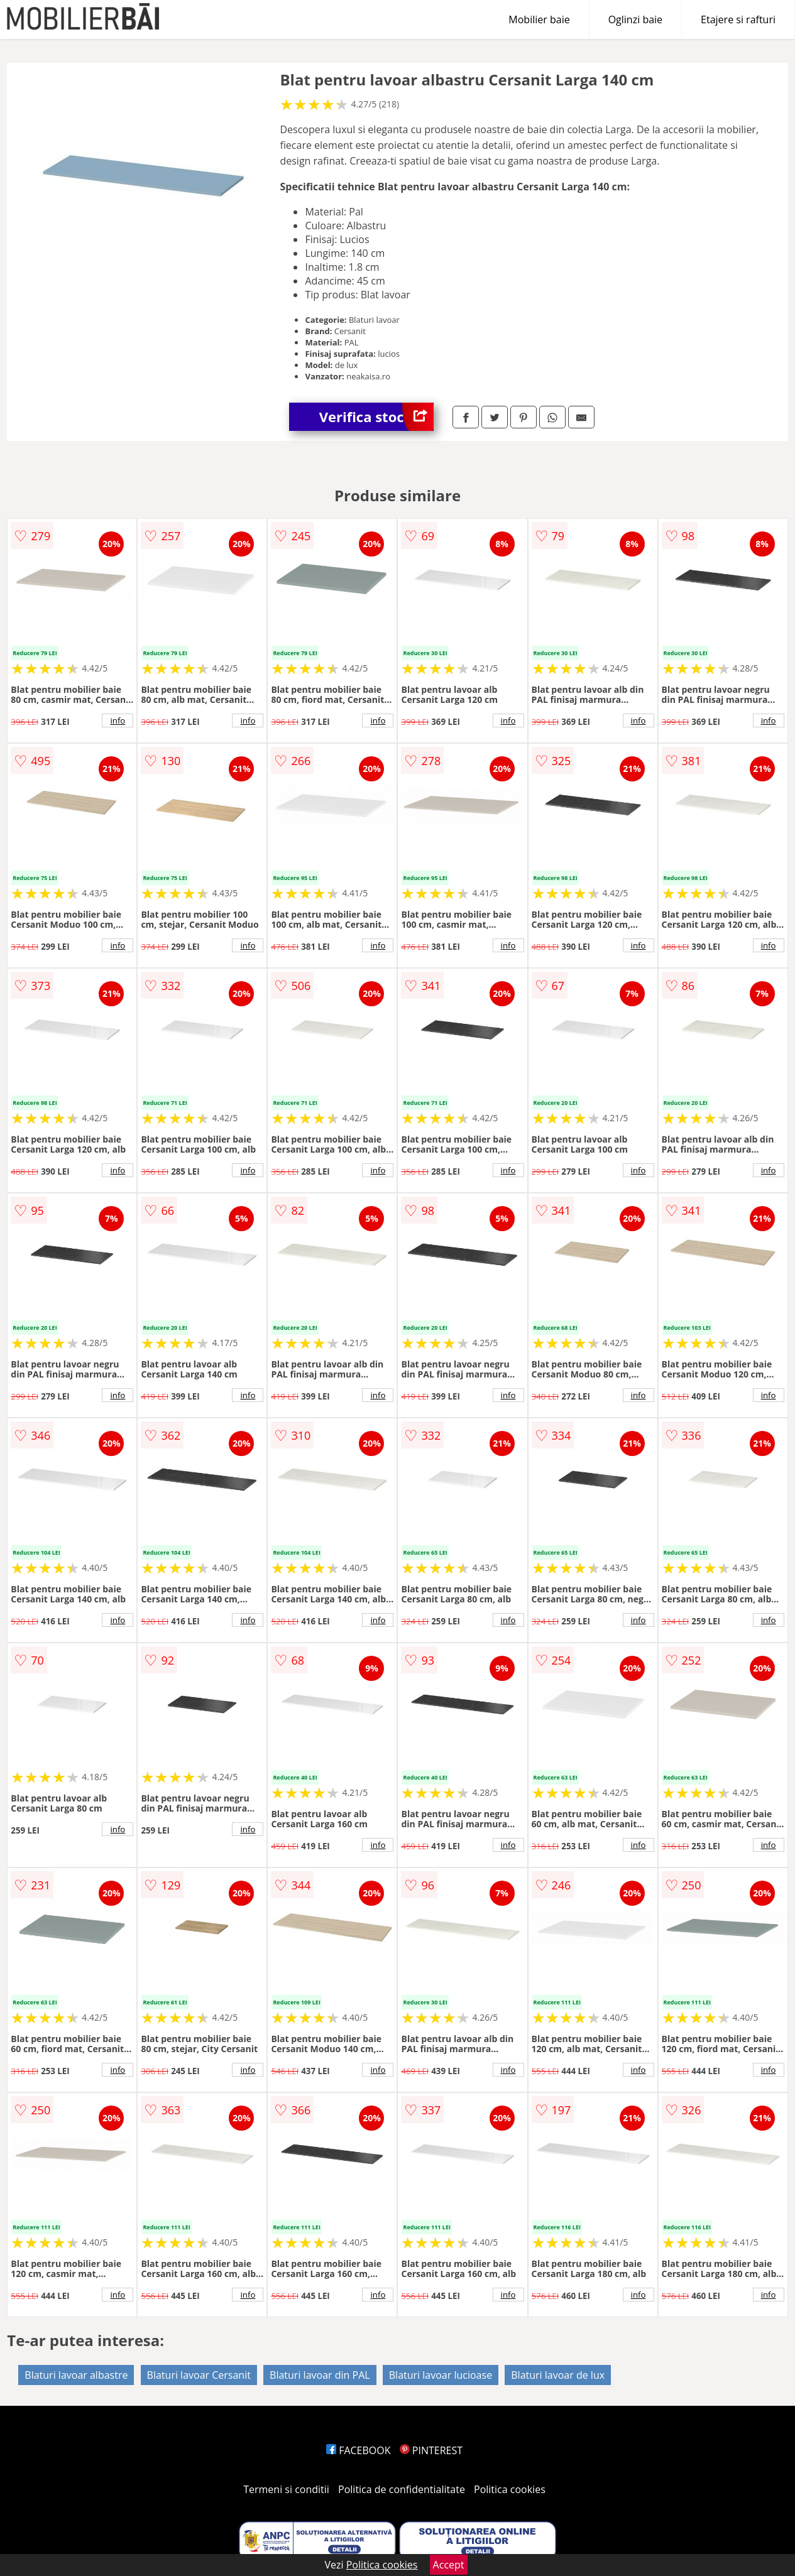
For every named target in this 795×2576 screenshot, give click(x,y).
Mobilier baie (538, 19)
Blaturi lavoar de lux (558, 2375)
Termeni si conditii (286, 2489)
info (117, 720)
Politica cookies (510, 2489)
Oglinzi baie (635, 19)
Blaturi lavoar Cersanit (199, 2375)
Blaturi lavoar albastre (76, 2375)
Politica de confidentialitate (401, 2489)
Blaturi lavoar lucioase (440, 2375)
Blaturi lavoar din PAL (320, 2375)
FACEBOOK (358, 2450)
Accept (448, 2565)
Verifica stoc (376, 417)
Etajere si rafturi (738, 19)
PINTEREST (431, 2450)
